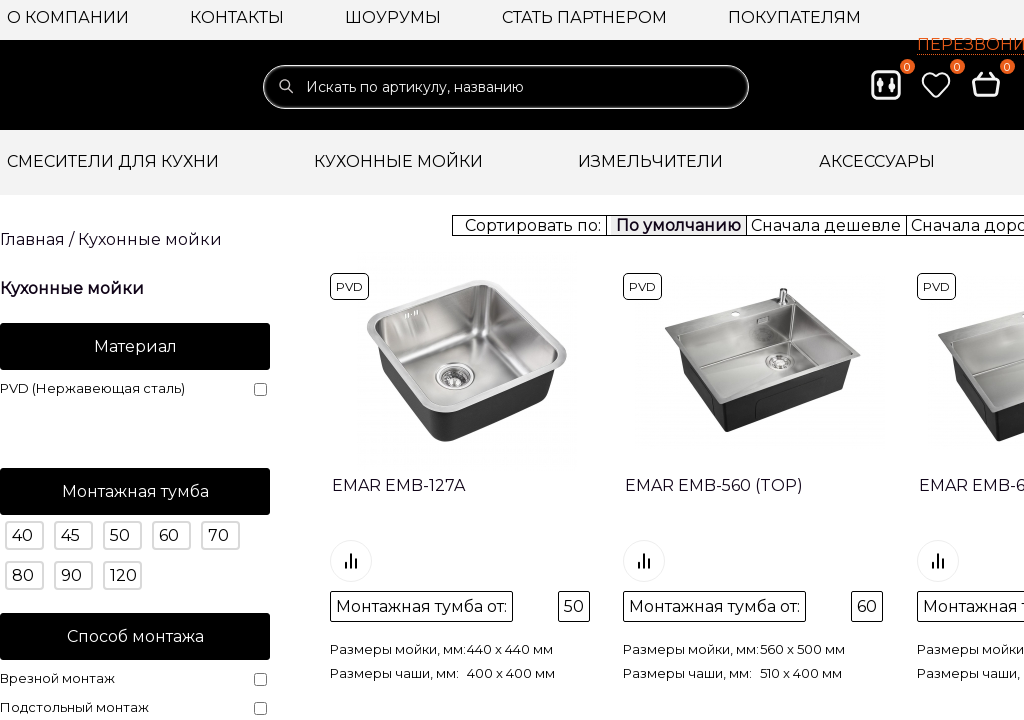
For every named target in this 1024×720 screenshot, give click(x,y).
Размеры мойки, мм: (398, 608)
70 (218, 535)
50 (120, 535)
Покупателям (794, 17)
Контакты (237, 17)
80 (23, 575)
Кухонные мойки (150, 239)
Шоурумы (393, 17)
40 (22, 535)
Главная (32, 239)
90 (71, 575)
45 (70, 535)
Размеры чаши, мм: (394, 632)
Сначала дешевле (826, 225)
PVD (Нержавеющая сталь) (133, 388)
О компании (68, 17)
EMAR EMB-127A (398, 485)
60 (169, 535)
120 (123, 575)
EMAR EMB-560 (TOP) (714, 485)
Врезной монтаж (133, 678)
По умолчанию (678, 225)
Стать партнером (584, 17)
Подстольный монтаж (133, 707)
